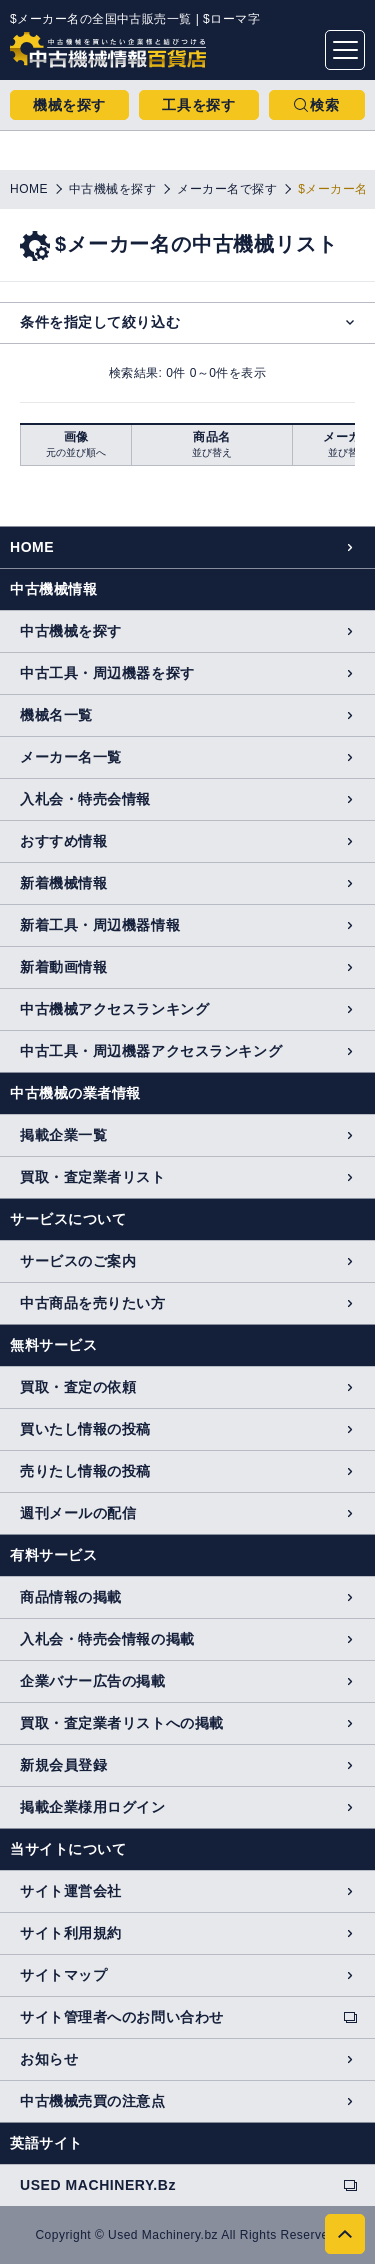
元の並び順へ (76, 452)
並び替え (212, 452)
